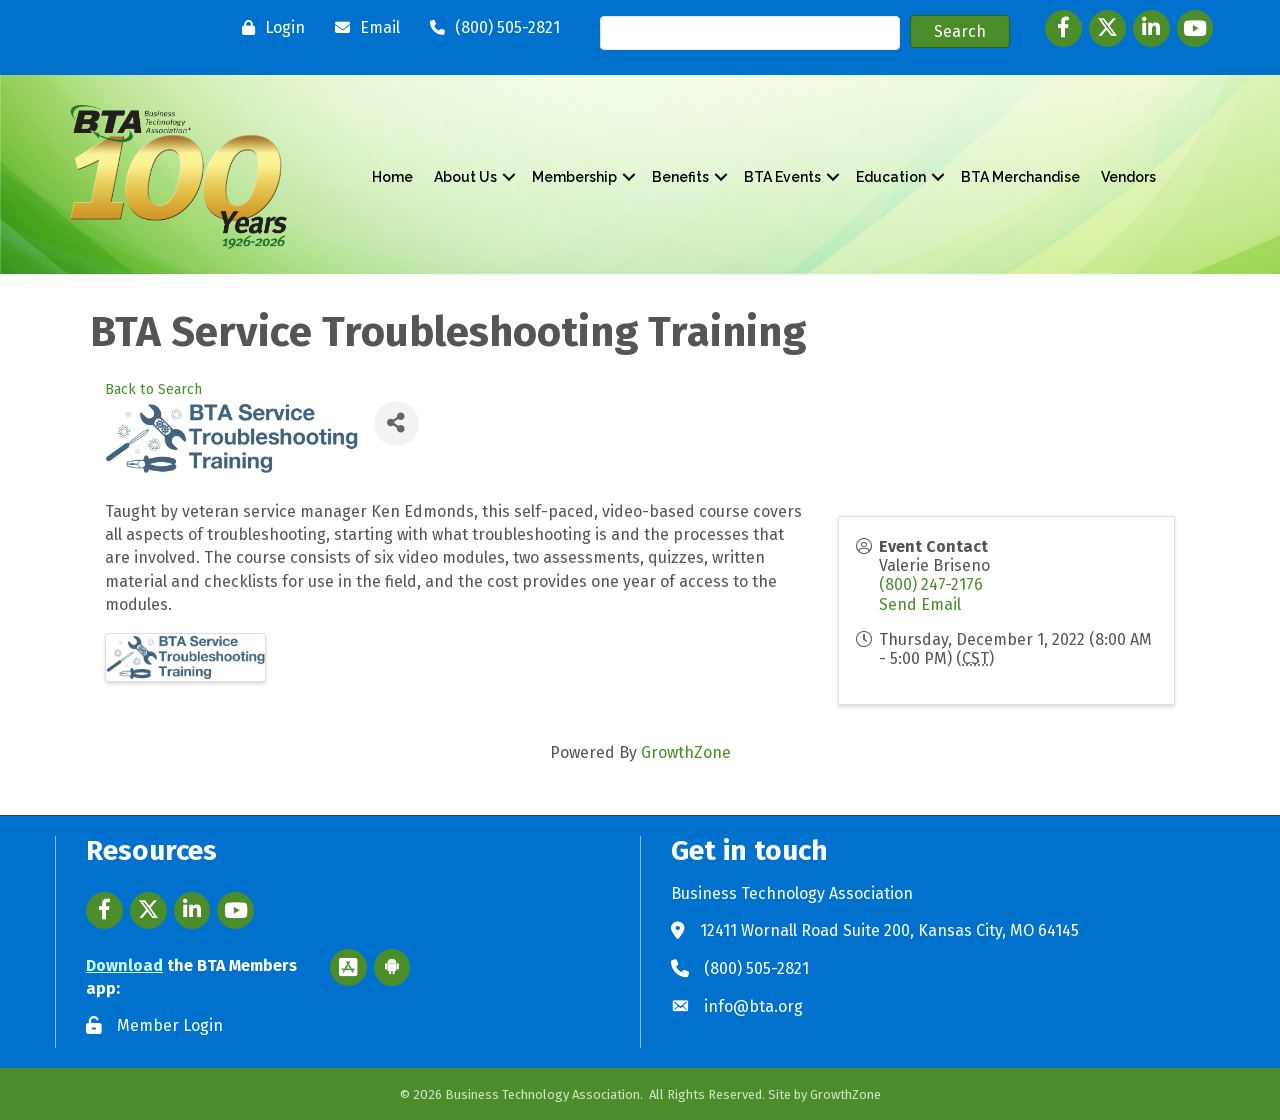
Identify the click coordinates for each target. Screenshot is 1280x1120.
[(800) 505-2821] (490, 28)
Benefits (680, 177)
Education (891, 177)
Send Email (920, 604)
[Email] (362, 28)
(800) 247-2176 (931, 584)
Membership (574, 177)
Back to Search (153, 389)
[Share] (396, 423)
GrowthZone (686, 752)
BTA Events (782, 177)
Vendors (1128, 177)
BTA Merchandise (1020, 177)
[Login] (268, 28)
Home (392, 177)
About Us (465, 177)
